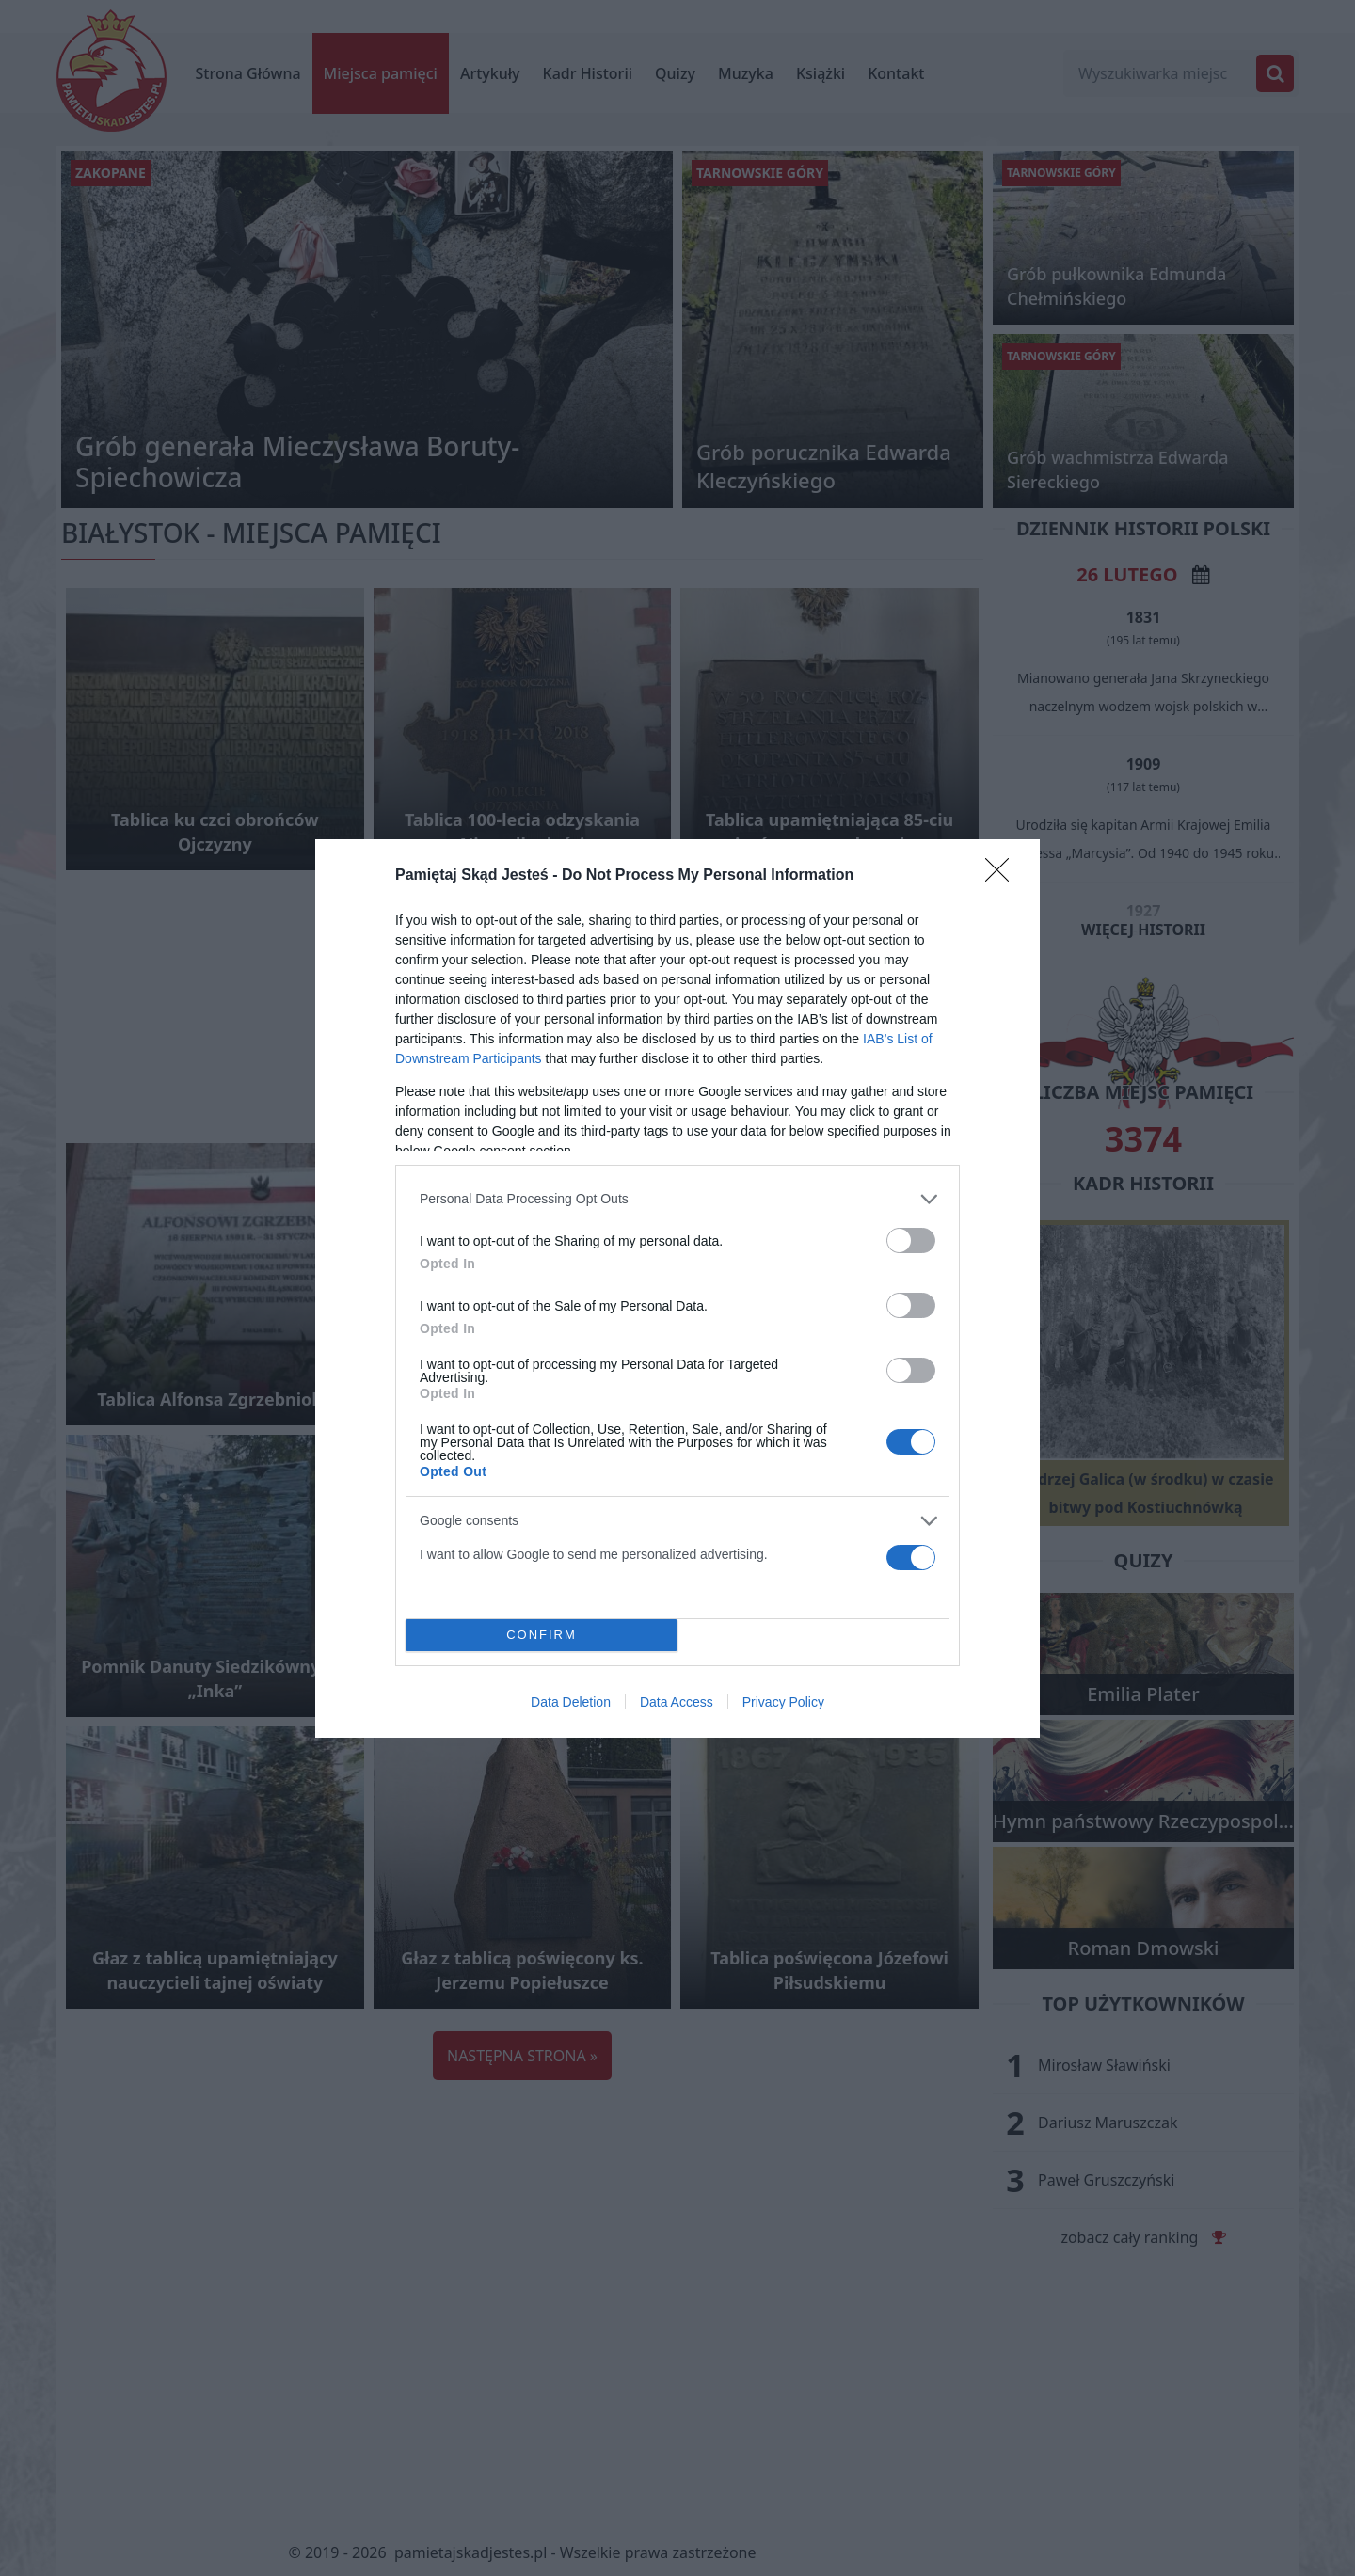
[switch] (910, 1240)
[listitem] (677, 1199)
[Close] (1003, 876)
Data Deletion (571, 1701)
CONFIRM (541, 1635)
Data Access (676, 1701)
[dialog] (677, 1288)
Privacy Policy (783, 1701)
